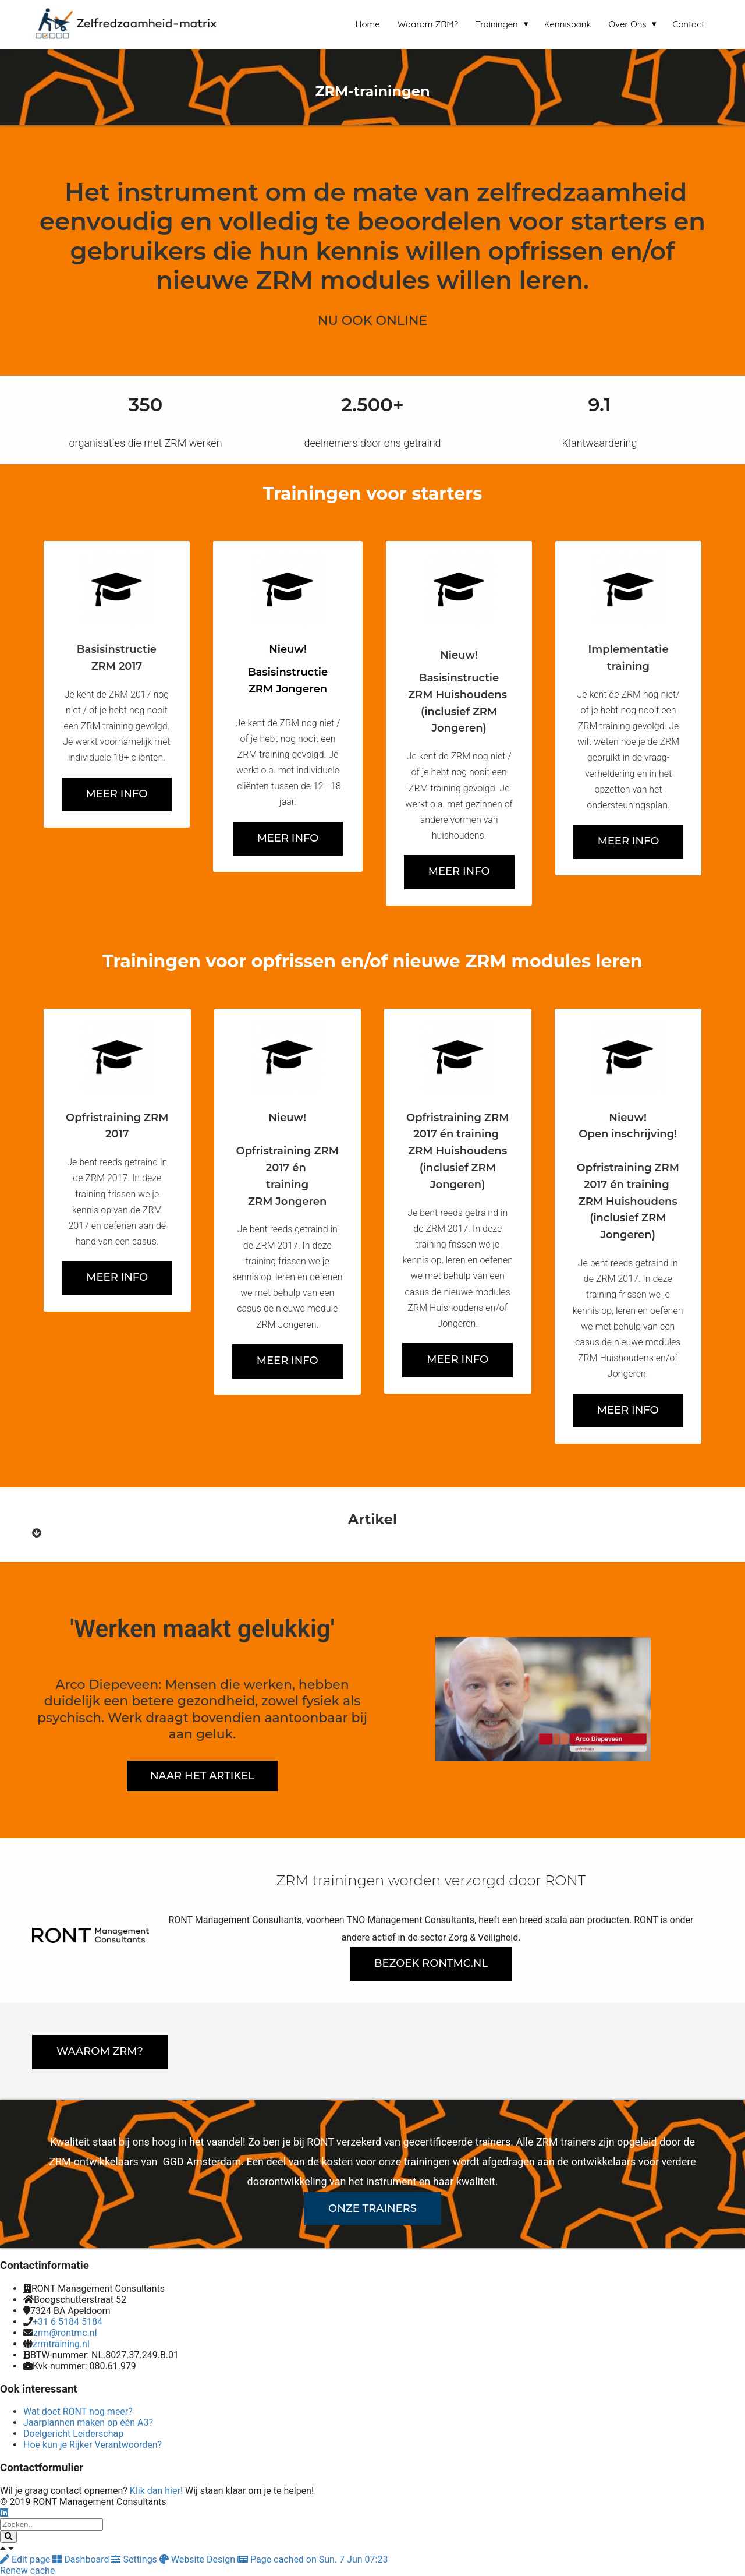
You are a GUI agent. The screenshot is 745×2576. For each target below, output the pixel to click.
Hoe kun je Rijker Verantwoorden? (92, 2444)
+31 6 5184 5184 (67, 2321)
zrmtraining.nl (61, 2343)
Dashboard (81, 2559)
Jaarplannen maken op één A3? (88, 2422)
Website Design (198, 2559)
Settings (135, 2559)
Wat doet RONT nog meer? (78, 2411)
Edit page (26, 2559)
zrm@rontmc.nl (65, 2332)
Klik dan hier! (156, 2490)
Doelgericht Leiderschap (73, 2433)
